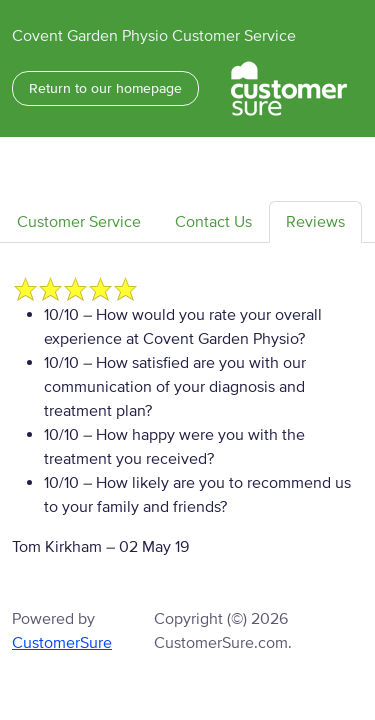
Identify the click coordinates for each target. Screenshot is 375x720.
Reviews (315, 222)
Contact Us (213, 222)
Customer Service (79, 222)
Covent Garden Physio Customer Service (154, 36)
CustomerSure (62, 643)
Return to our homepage (105, 88)
